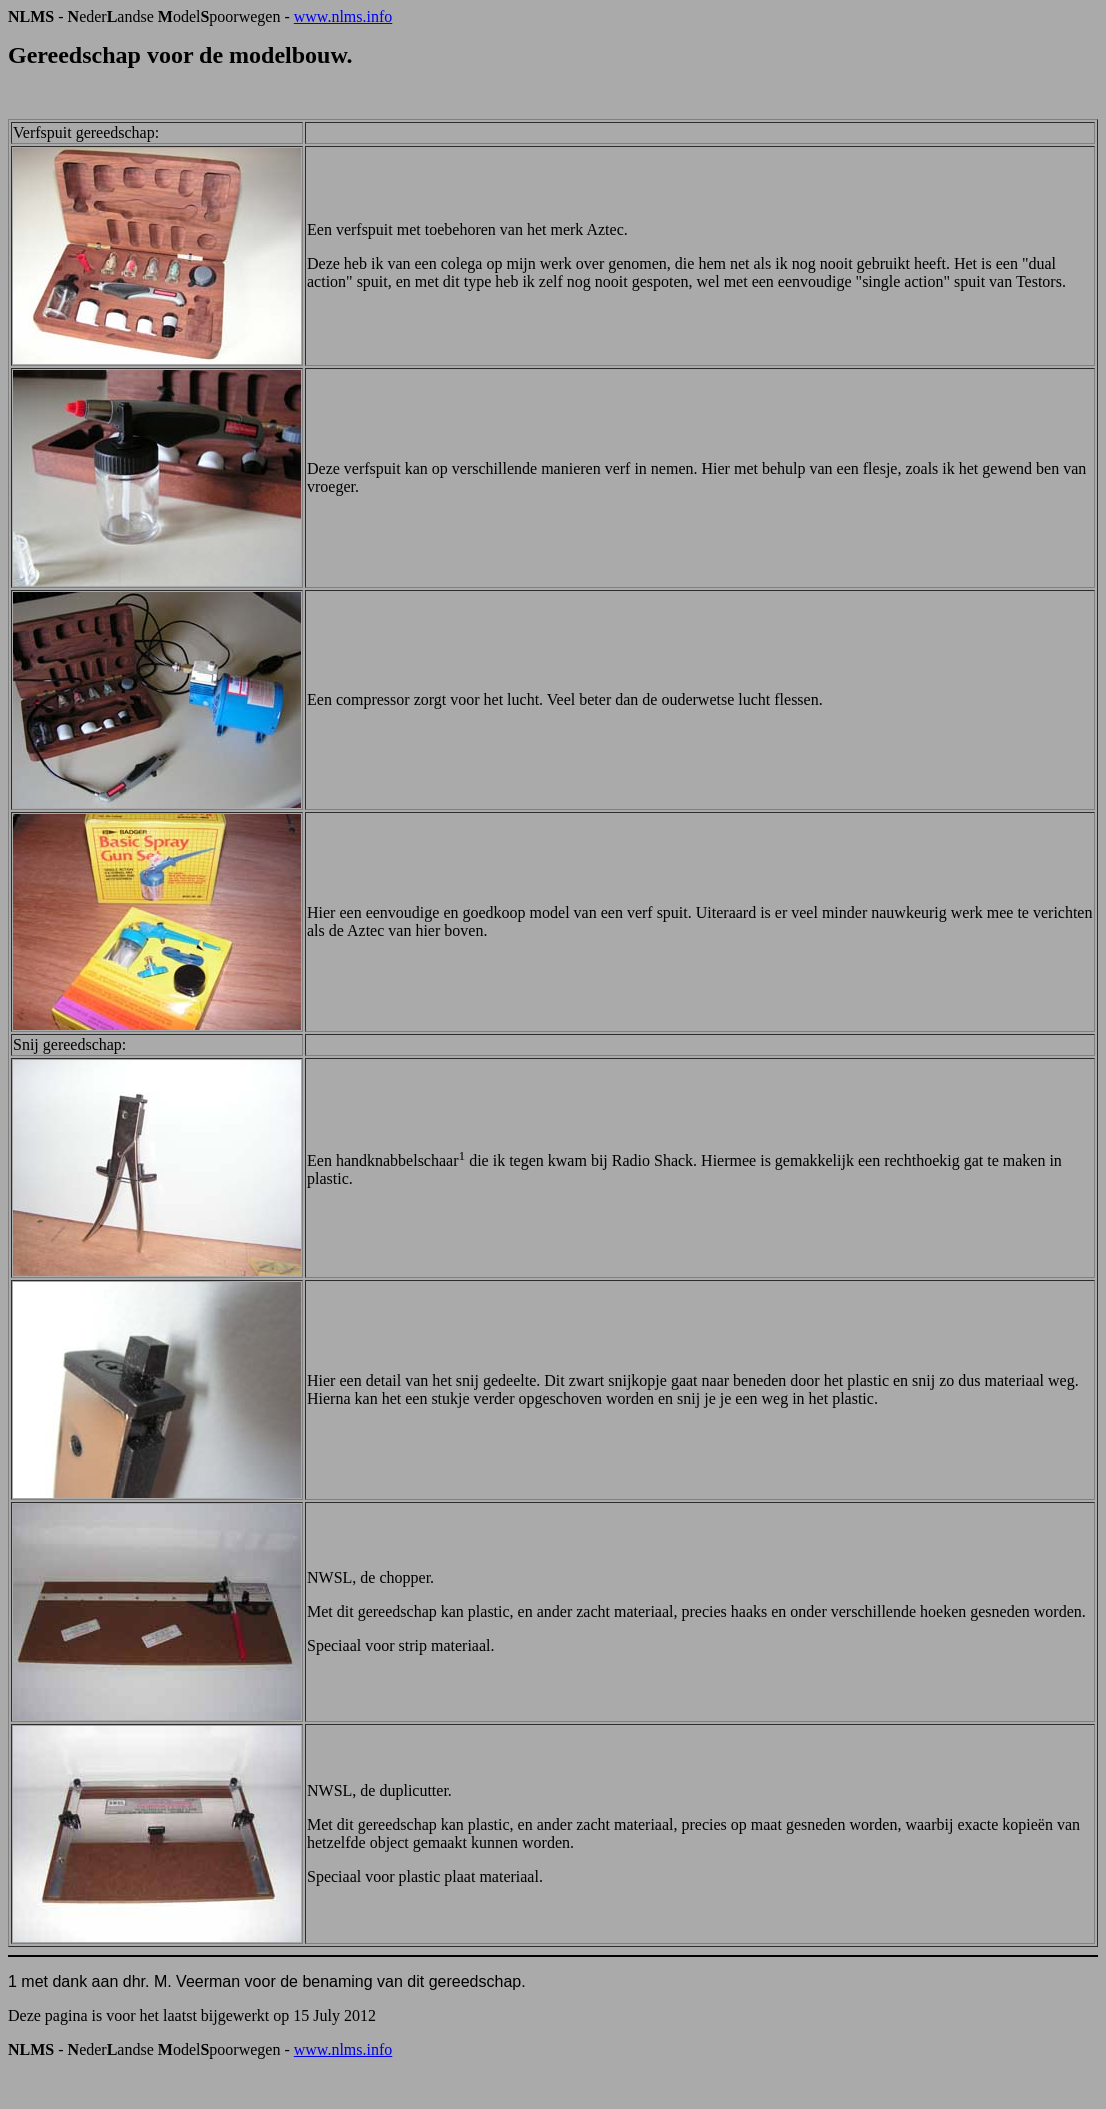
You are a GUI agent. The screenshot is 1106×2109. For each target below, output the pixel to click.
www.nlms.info (343, 16)
